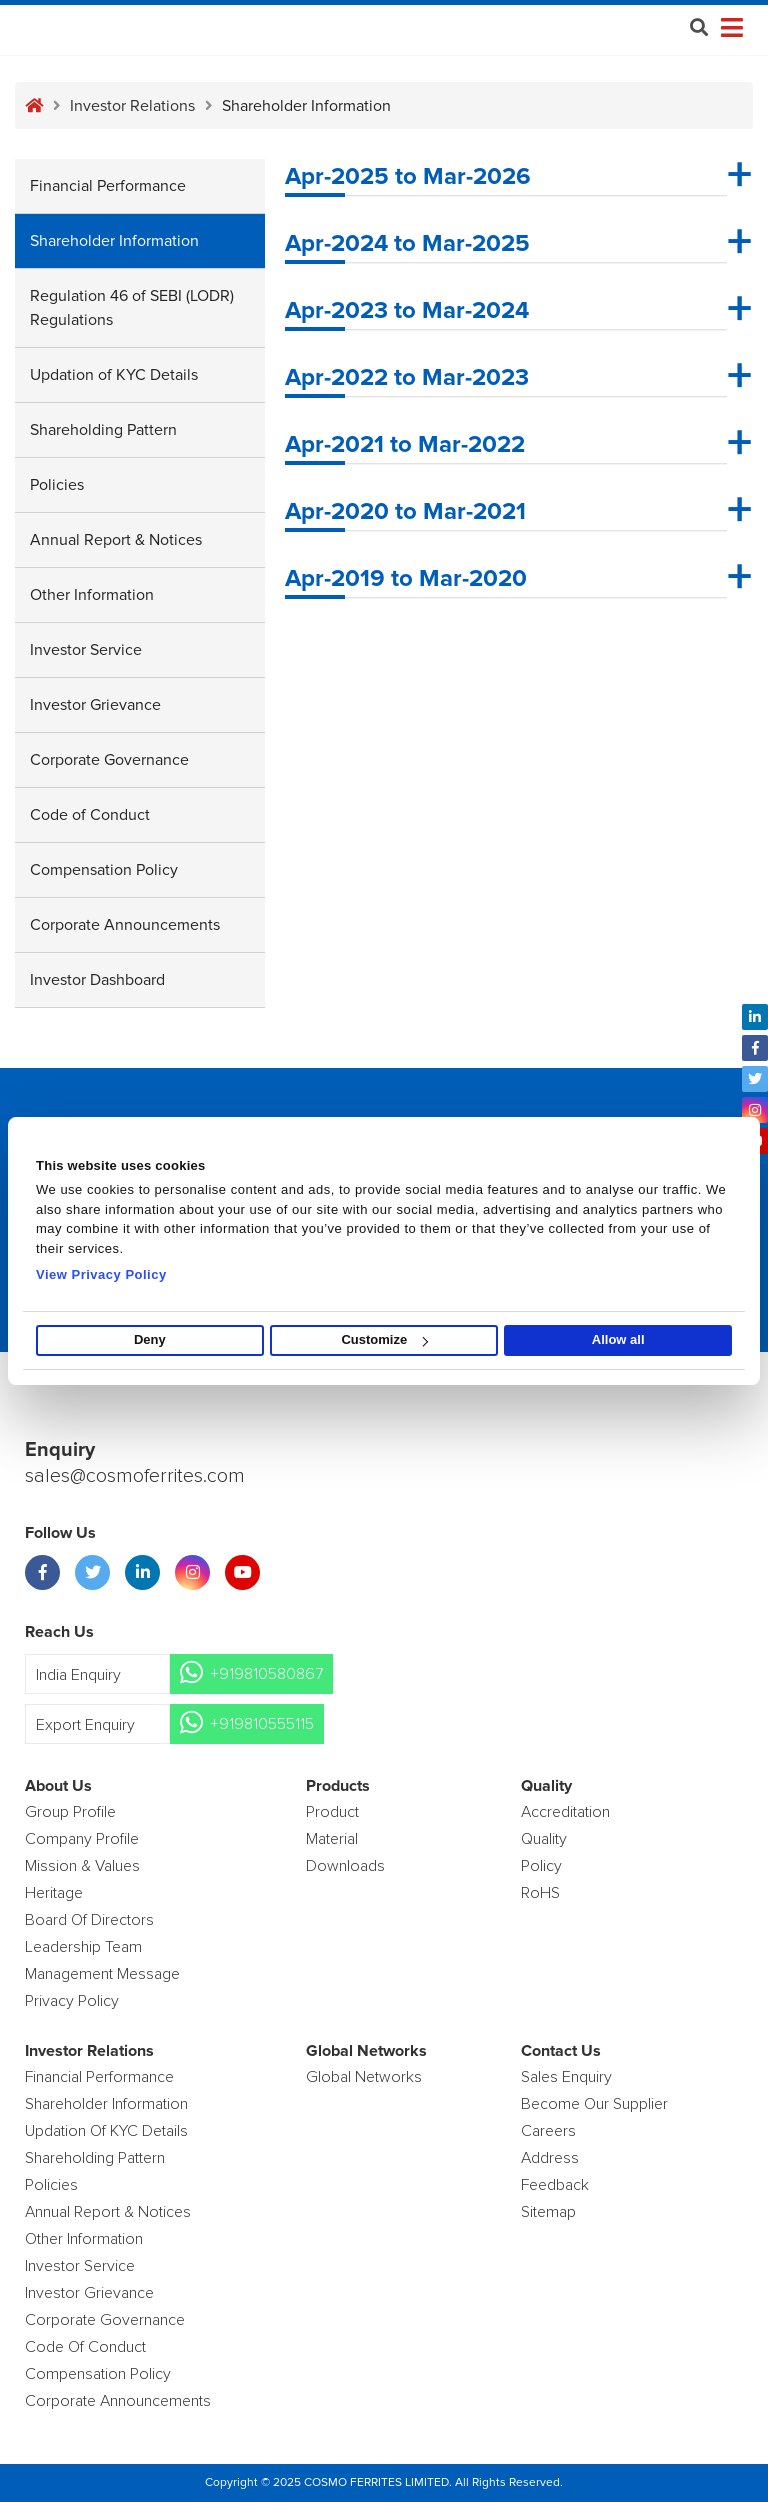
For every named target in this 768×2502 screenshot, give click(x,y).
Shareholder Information (114, 241)
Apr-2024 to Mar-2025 (407, 244)
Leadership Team (83, 1947)
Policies (57, 485)
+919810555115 (262, 1724)
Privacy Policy (72, 2001)
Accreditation (565, 1812)
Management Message (102, 1974)
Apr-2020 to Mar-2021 (405, 512)
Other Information (92, 595)
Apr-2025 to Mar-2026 (408, 177)
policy (541, 1866)
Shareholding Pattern (103, 430)
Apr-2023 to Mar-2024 (407, 311)
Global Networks (364, 2077)
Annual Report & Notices (116, 540)
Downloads (345, 1866)
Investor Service (86, 650)
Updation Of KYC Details (106, 2131)
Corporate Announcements (125, 925)
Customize (384, 1340)
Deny (150, 1340)
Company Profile (82, 1839)
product (332, 1812)
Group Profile (70, 1812)
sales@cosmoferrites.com (135, 1476)
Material (332, 1839)
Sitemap (548, 2212)
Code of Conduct (90, 815)
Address (550, 2158)
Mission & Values (82, 1866)
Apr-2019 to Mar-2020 (406, 579)
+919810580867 (266, 1674)
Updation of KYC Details (114, 375)
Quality (544, 1839)
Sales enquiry (566, 2077)
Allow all (618, 1340)
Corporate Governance (109, 760)
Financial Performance (108, 186)
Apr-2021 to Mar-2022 (405, 445)
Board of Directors (89, 1920)
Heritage (54, 1893)
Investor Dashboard (97, 980)
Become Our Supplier (594, 2104)
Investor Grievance (95, 705)
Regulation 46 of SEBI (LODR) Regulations (132, 308)
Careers (548, 2131)
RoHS (540, 1893)
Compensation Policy (104, 870)
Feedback (555, 2185)
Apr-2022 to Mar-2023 (407, 378)
